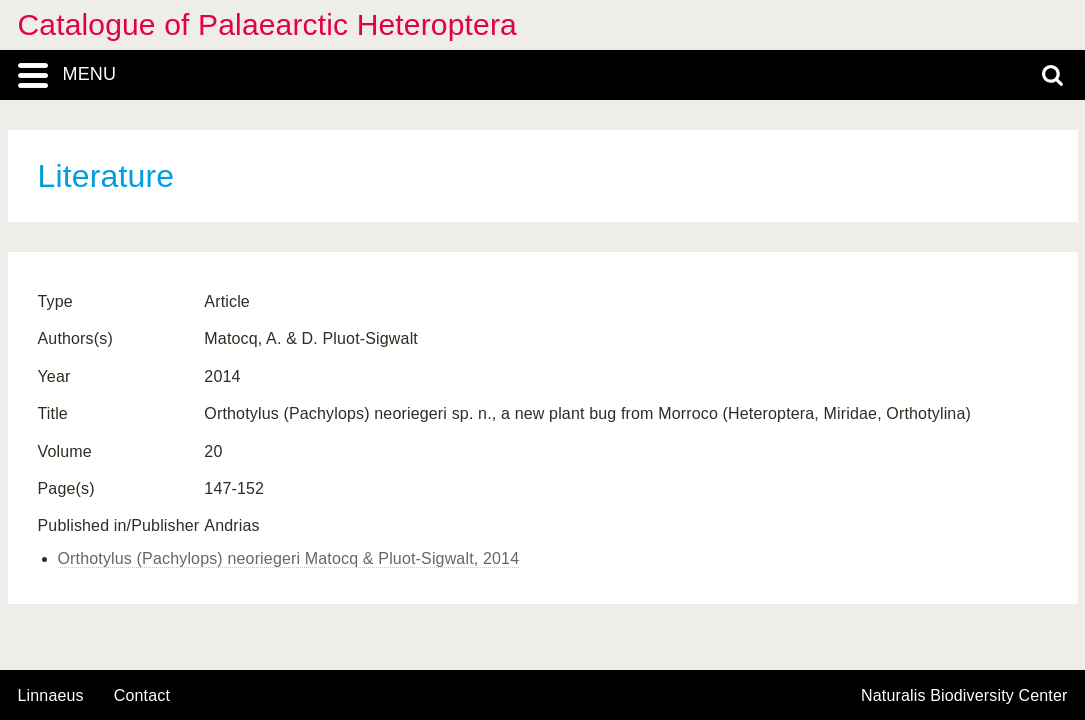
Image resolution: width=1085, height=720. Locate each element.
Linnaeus (51, 696)
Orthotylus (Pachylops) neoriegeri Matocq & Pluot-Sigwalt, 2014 (289, 558)
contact (142, 695)
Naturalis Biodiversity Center (964, 696)
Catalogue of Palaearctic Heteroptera (267, 24)
